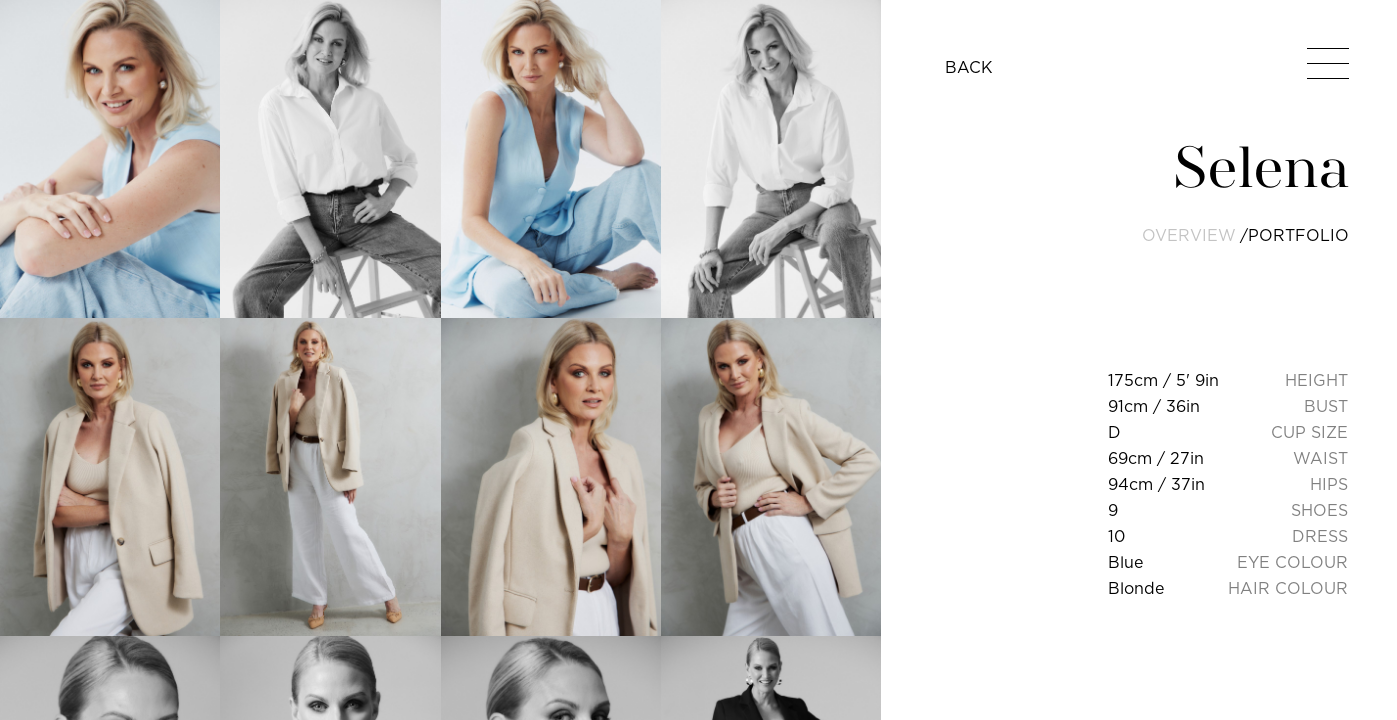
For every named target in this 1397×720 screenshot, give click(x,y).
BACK (969, 67)
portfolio (1298, 235)
